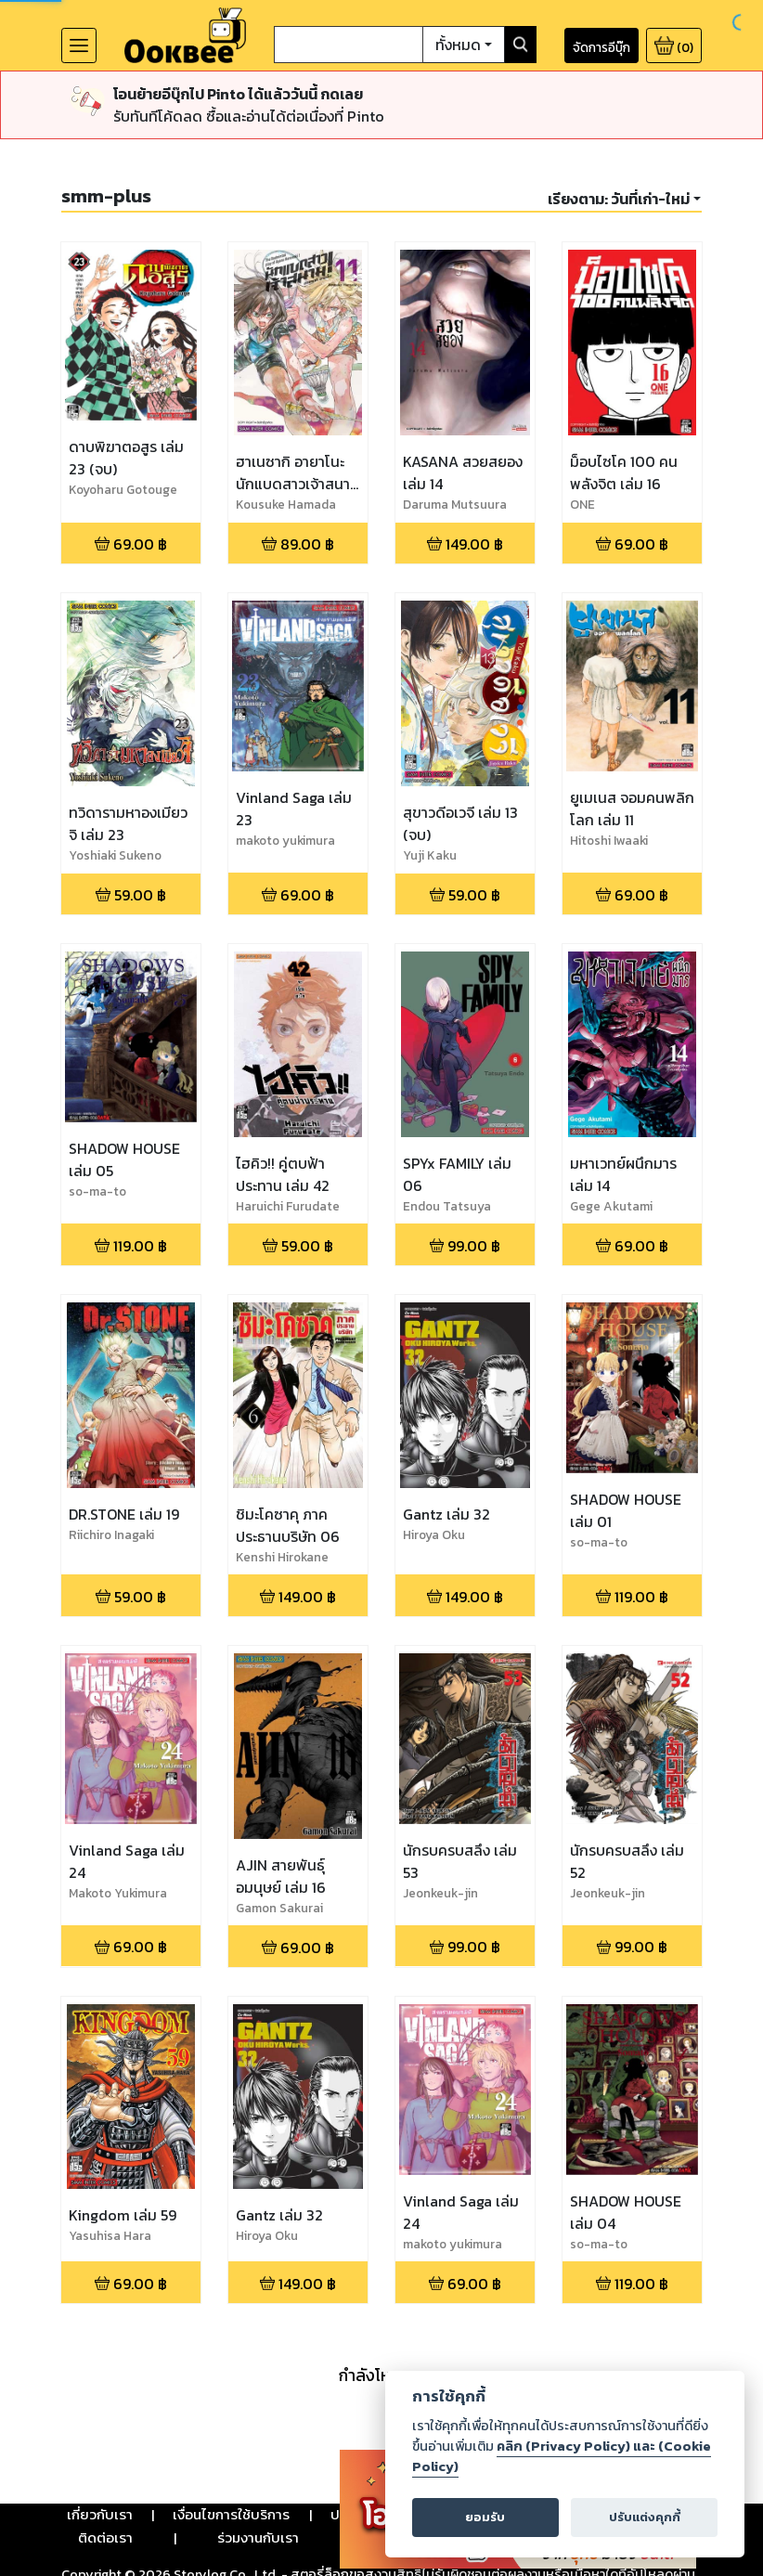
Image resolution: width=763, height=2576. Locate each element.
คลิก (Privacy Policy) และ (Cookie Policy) (561, 2456)
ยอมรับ (485, 2517)
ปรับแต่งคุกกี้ (644, 2517)
